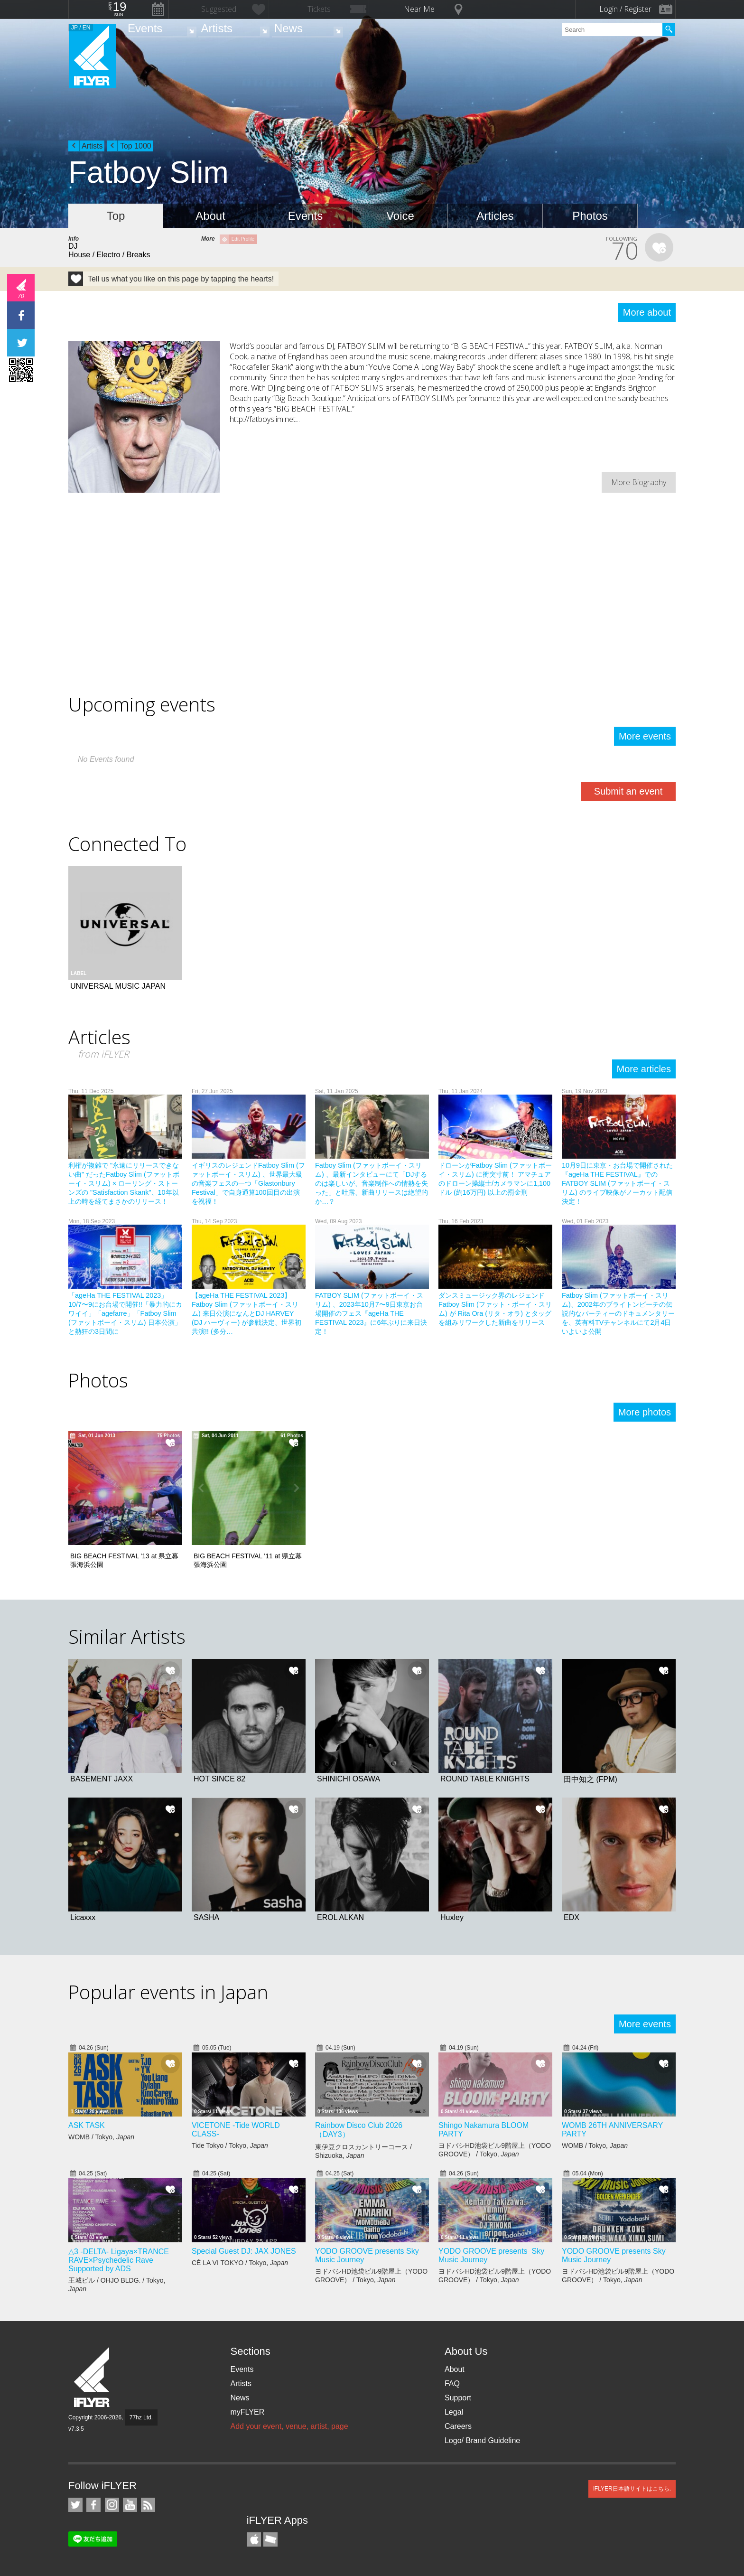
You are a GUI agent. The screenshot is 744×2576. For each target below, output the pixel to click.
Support (458, 2398)
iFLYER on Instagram (112, 2505)
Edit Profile (243, 239)
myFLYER (247, 2412)
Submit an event (628, 791)
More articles (644, 1069)
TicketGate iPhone (270, 2539)
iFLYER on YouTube (130, 2505)
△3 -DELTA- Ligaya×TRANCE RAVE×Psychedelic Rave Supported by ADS (118, 2260)
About (210, 215)
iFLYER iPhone (254, 2539)
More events (645, 736)
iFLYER (92, 2377)
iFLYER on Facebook (93, 2505)
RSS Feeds (148, 2505)
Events (145, 28)
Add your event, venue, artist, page (289, 2426)
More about (647, 312)
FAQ (452, 2383)
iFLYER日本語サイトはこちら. (632, 2488)
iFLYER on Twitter (75, 2505)
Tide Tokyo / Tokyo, (230, 2145)
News (288, 28)
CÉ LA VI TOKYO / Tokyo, (240, 2263)
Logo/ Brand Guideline (482, 2440)
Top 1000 (135, 146)
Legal (454, 2412)
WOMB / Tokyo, (101, 2137)
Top (116, 215)
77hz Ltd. (141, 2417)
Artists (216, 28)
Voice (400, 215)
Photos (590, 215)
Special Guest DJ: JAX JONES (244, 2251)
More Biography (638, 482)
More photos (644, 1412)
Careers (458, 2426)
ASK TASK (86, 2125)
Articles (495, 215)
